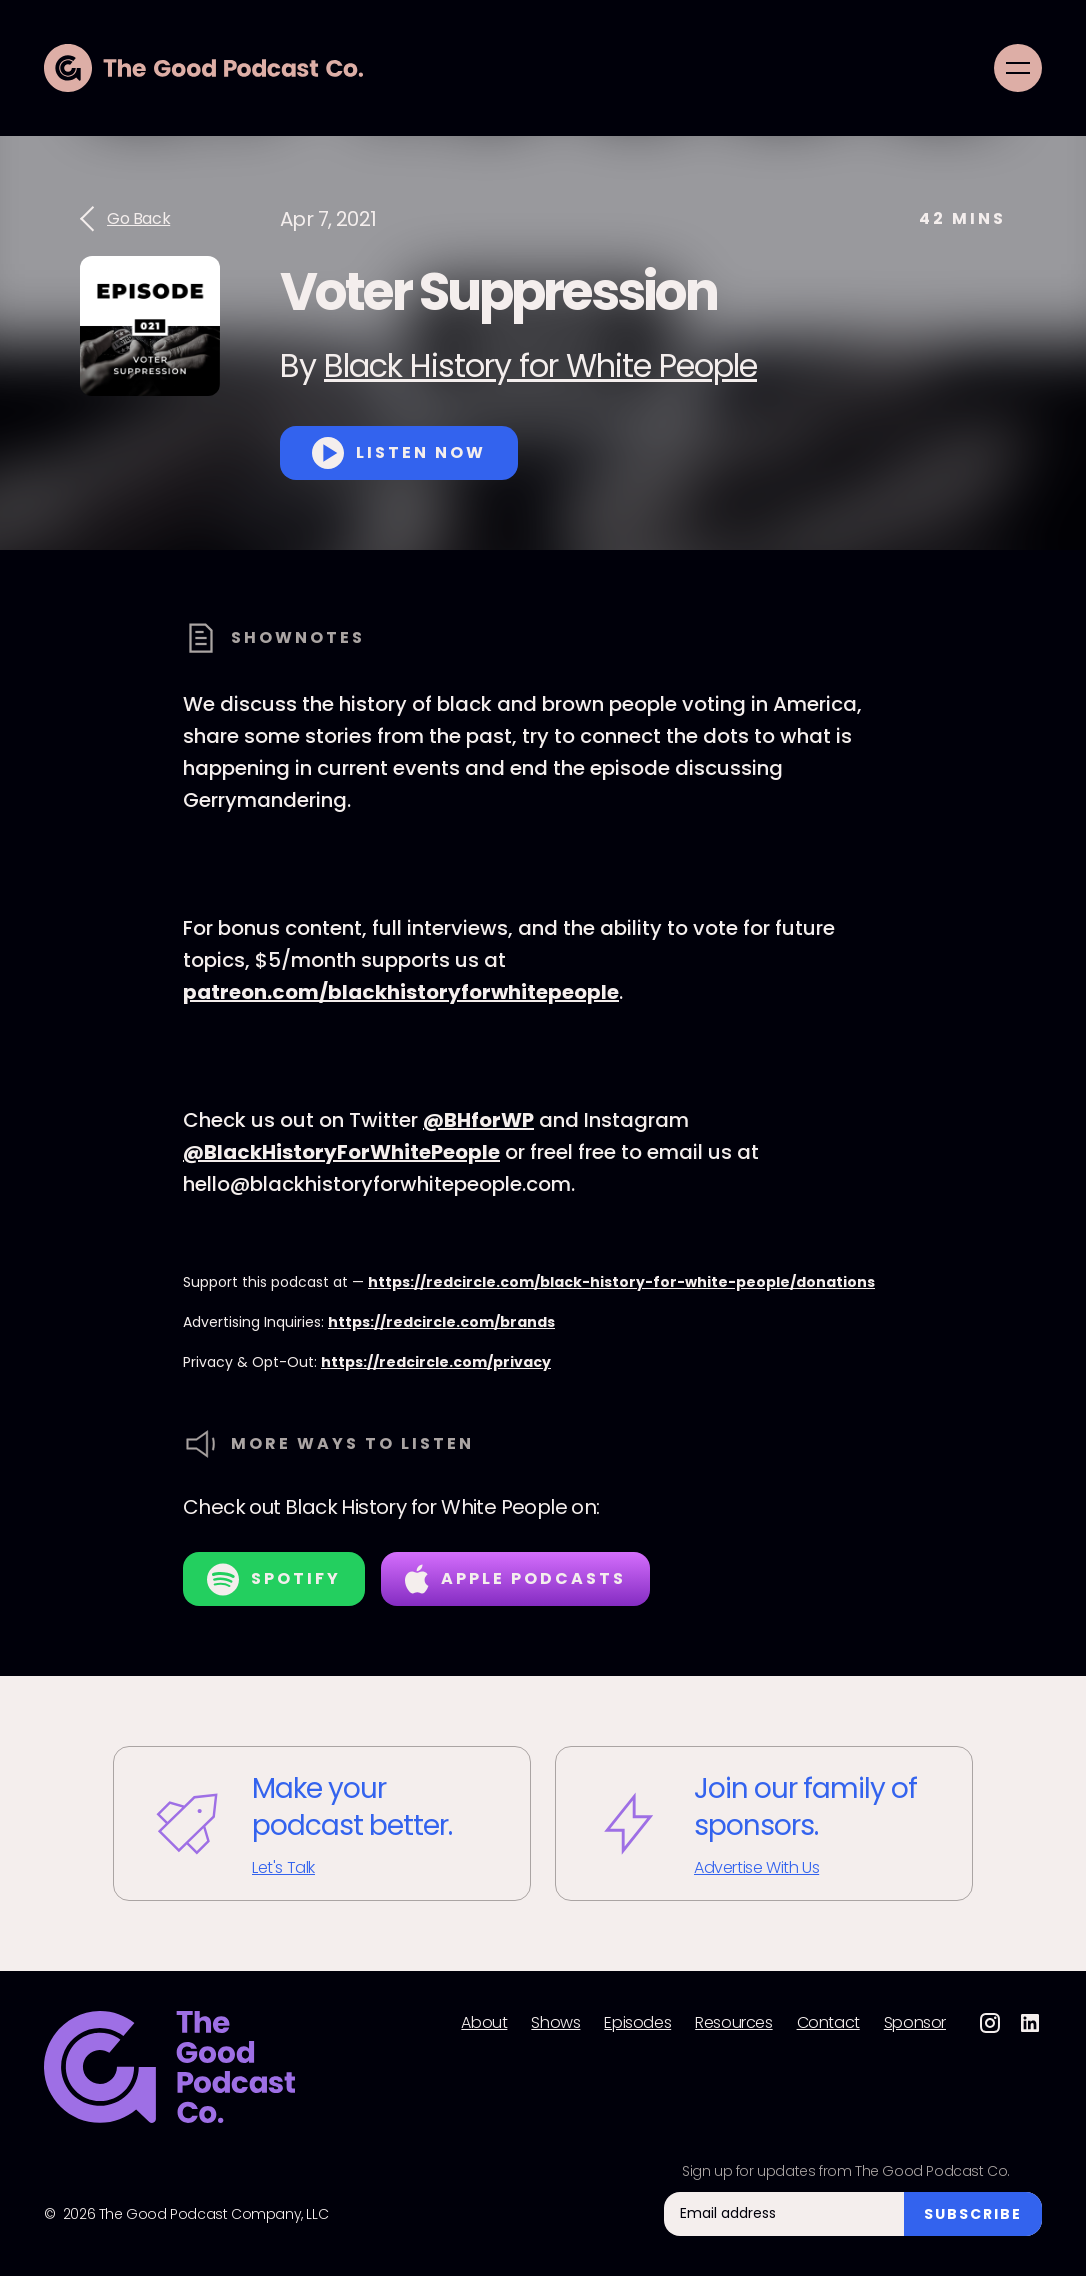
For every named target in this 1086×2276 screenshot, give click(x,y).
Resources (733, 2023)
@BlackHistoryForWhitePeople (341, 1152)
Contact (828, 2023)
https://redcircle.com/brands (441, 1322)
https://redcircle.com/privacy (436, 1362)
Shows (555, 2023)
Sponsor (915, 2023)
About (484, 2023)
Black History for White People (540, 365)
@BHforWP (478, 1120)
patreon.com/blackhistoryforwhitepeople (401, 992)
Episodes (637, 2023)
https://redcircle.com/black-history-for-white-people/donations (621, 1282)
